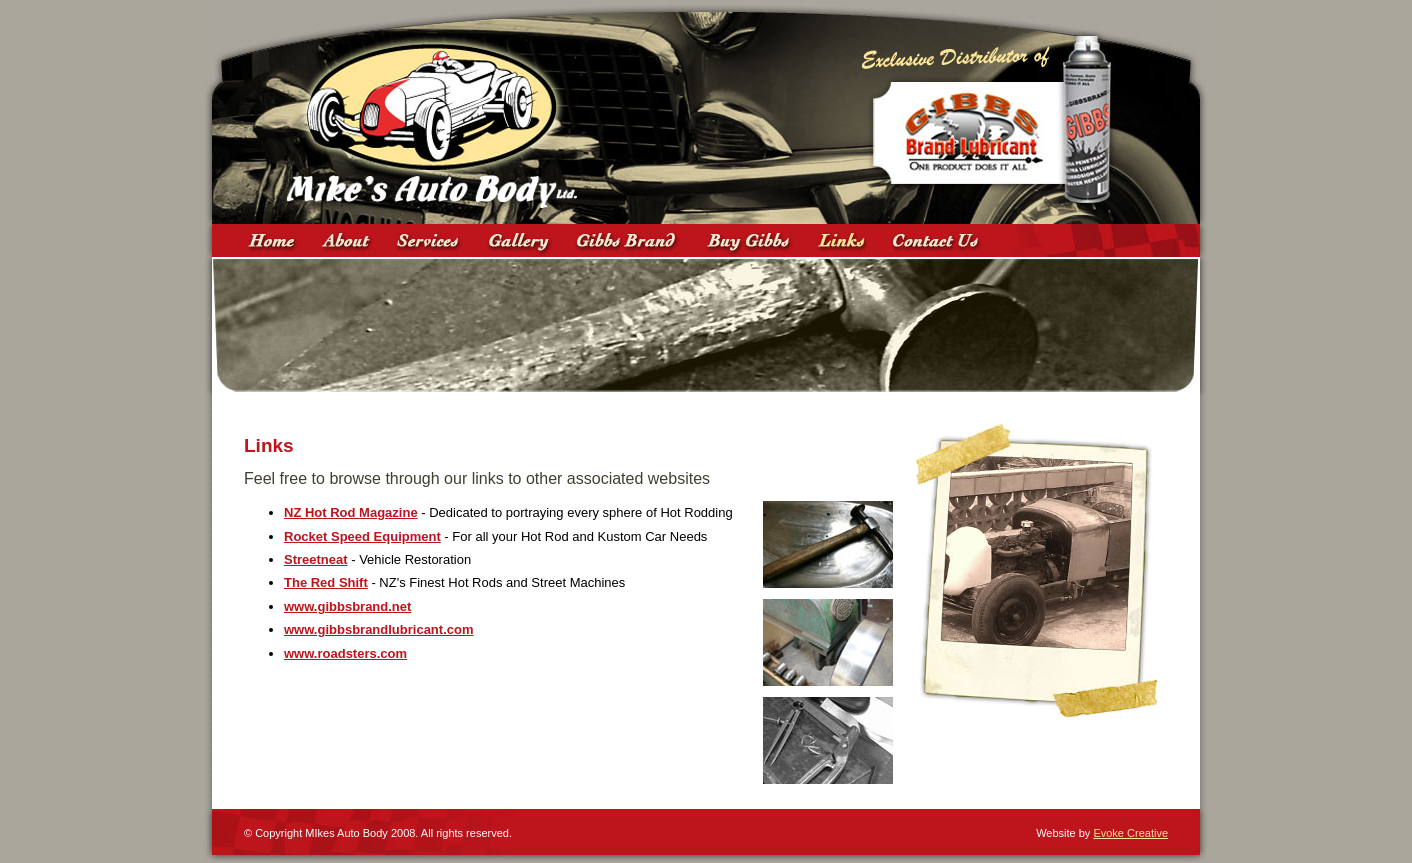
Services (429, 240)
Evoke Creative (1130, 833)
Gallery (519, 240)
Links (842, 240)
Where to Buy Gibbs (749, 240)
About (346, 240)
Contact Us (940, 240)
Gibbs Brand (629, 240)
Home (271, 240)
